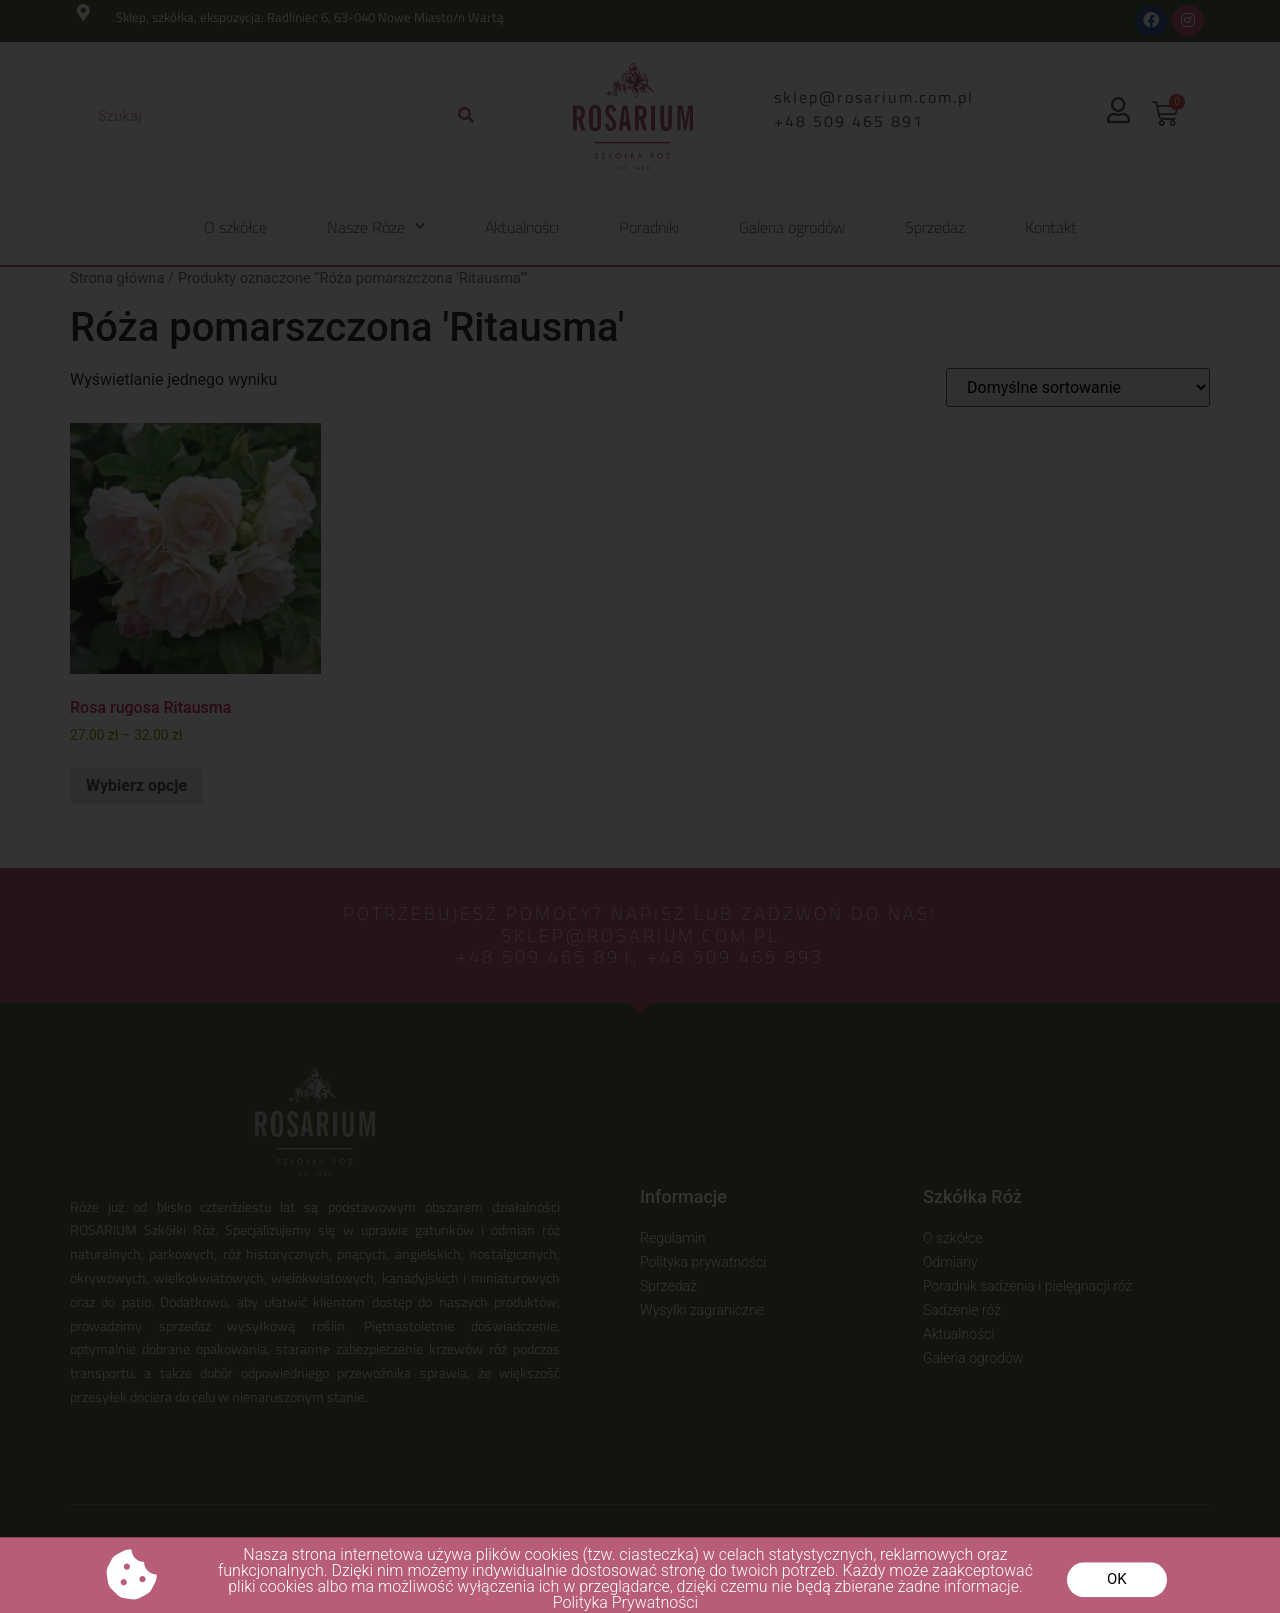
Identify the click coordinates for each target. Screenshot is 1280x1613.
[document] (640, 806)
